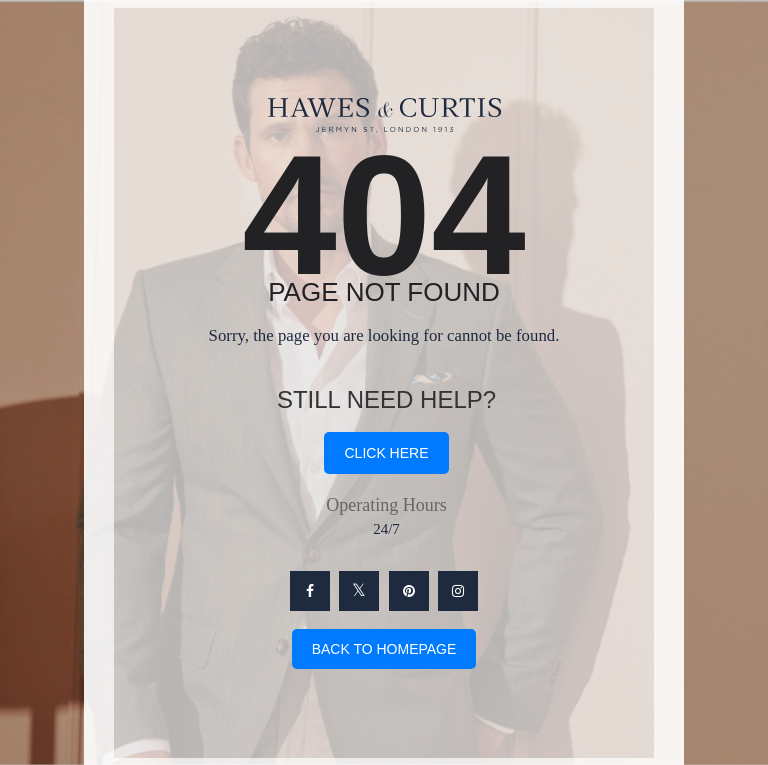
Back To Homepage (384, 649)
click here (386, 453)
